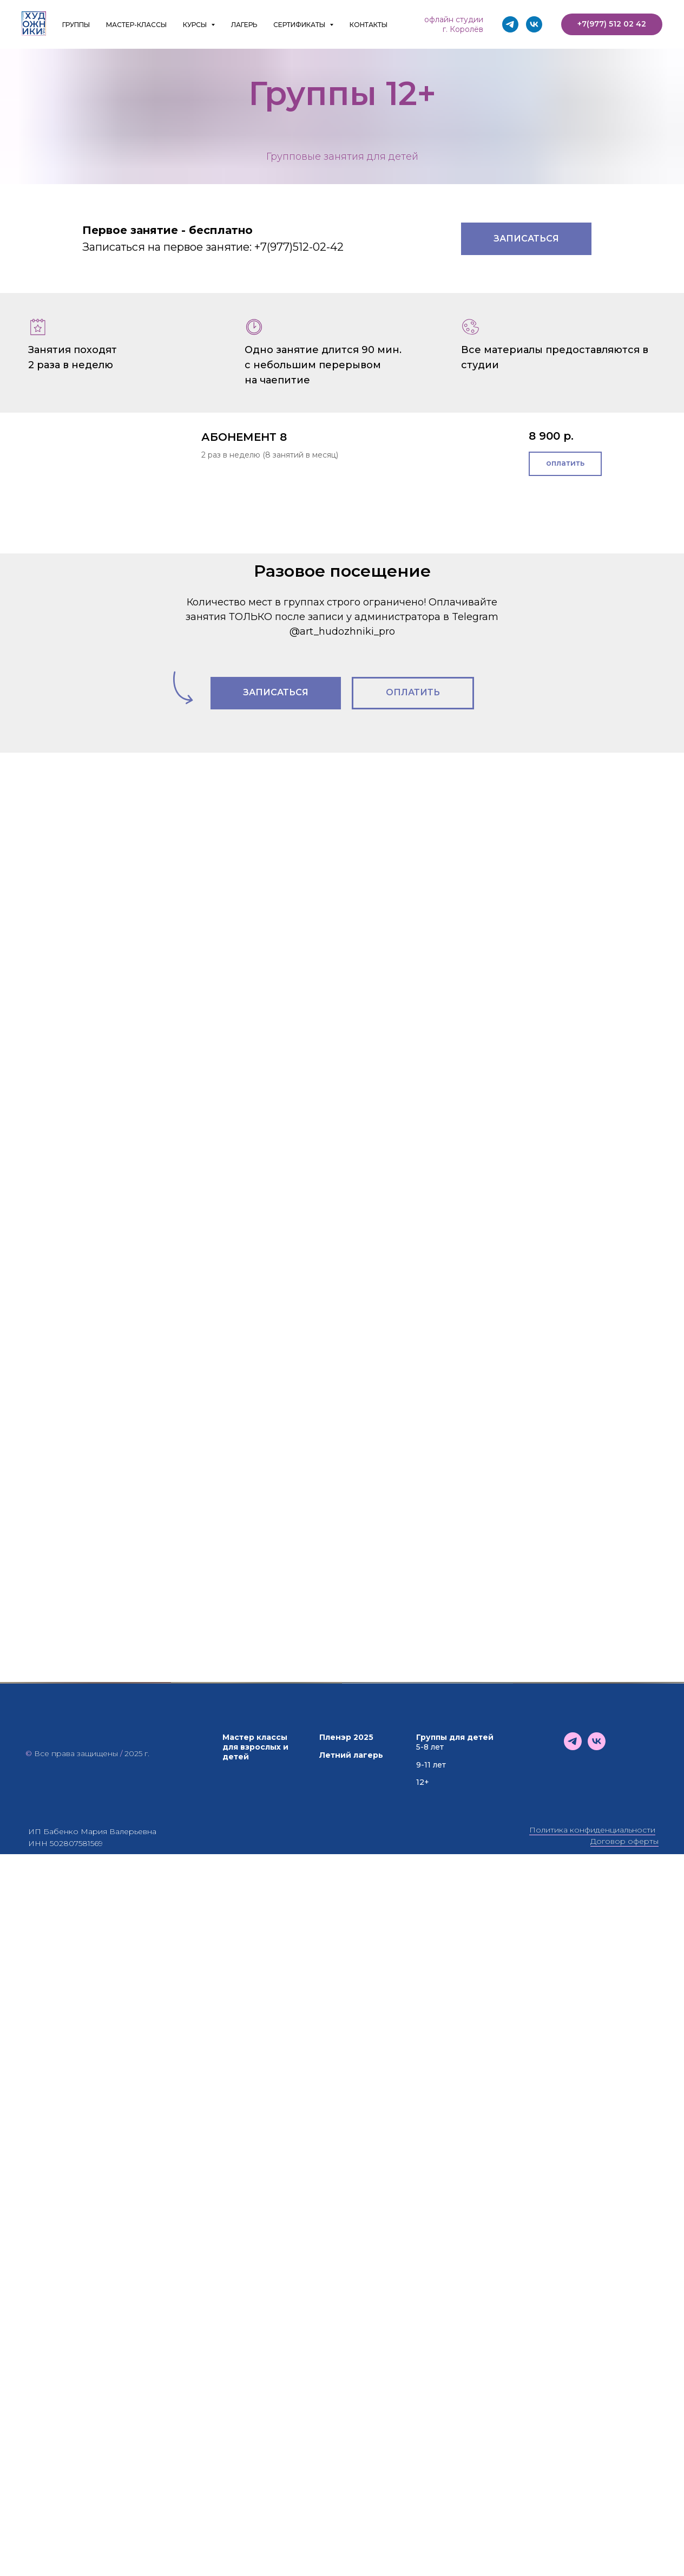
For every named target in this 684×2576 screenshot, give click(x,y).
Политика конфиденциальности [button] (592, 2512)
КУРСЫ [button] (195, 25)
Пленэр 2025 (346, 2419)
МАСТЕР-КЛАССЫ (136, 25)
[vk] (534, 24)
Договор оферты (624, 2523)
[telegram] (510, 24)
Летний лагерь (351, 2437)
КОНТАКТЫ (368, 25)
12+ (422, 2464)
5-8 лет (430, 2429)
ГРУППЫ (76, 25)
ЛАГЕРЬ (244, 25)
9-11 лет (431, 2447)
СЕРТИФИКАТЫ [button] (300, 25)
